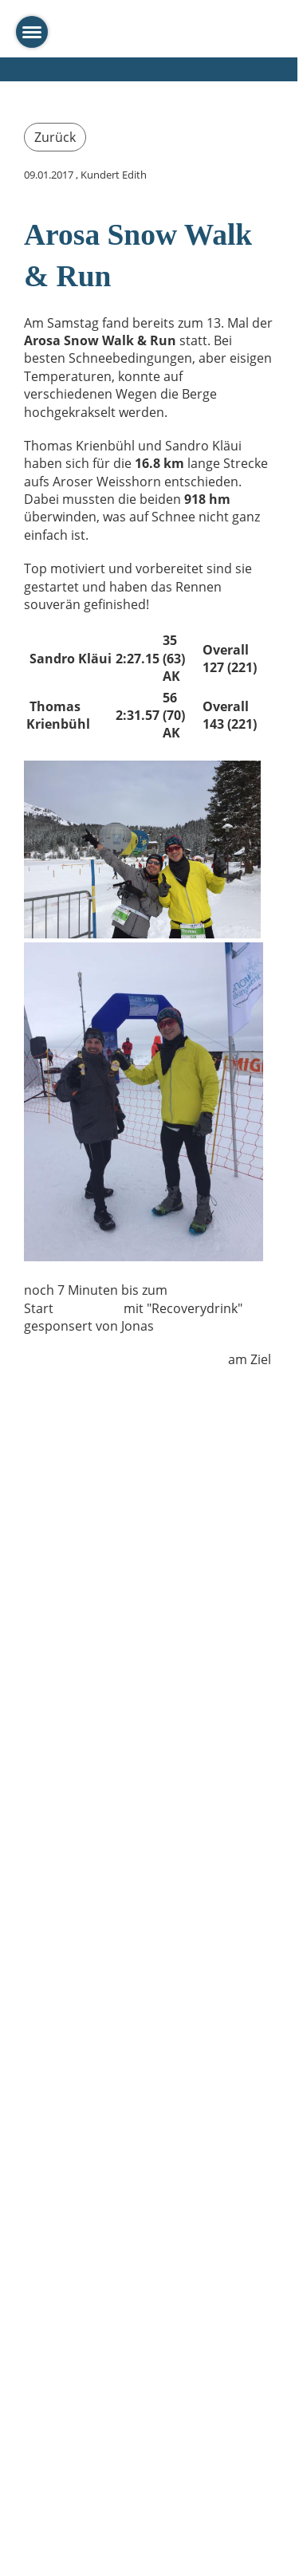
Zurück (55, 137)
